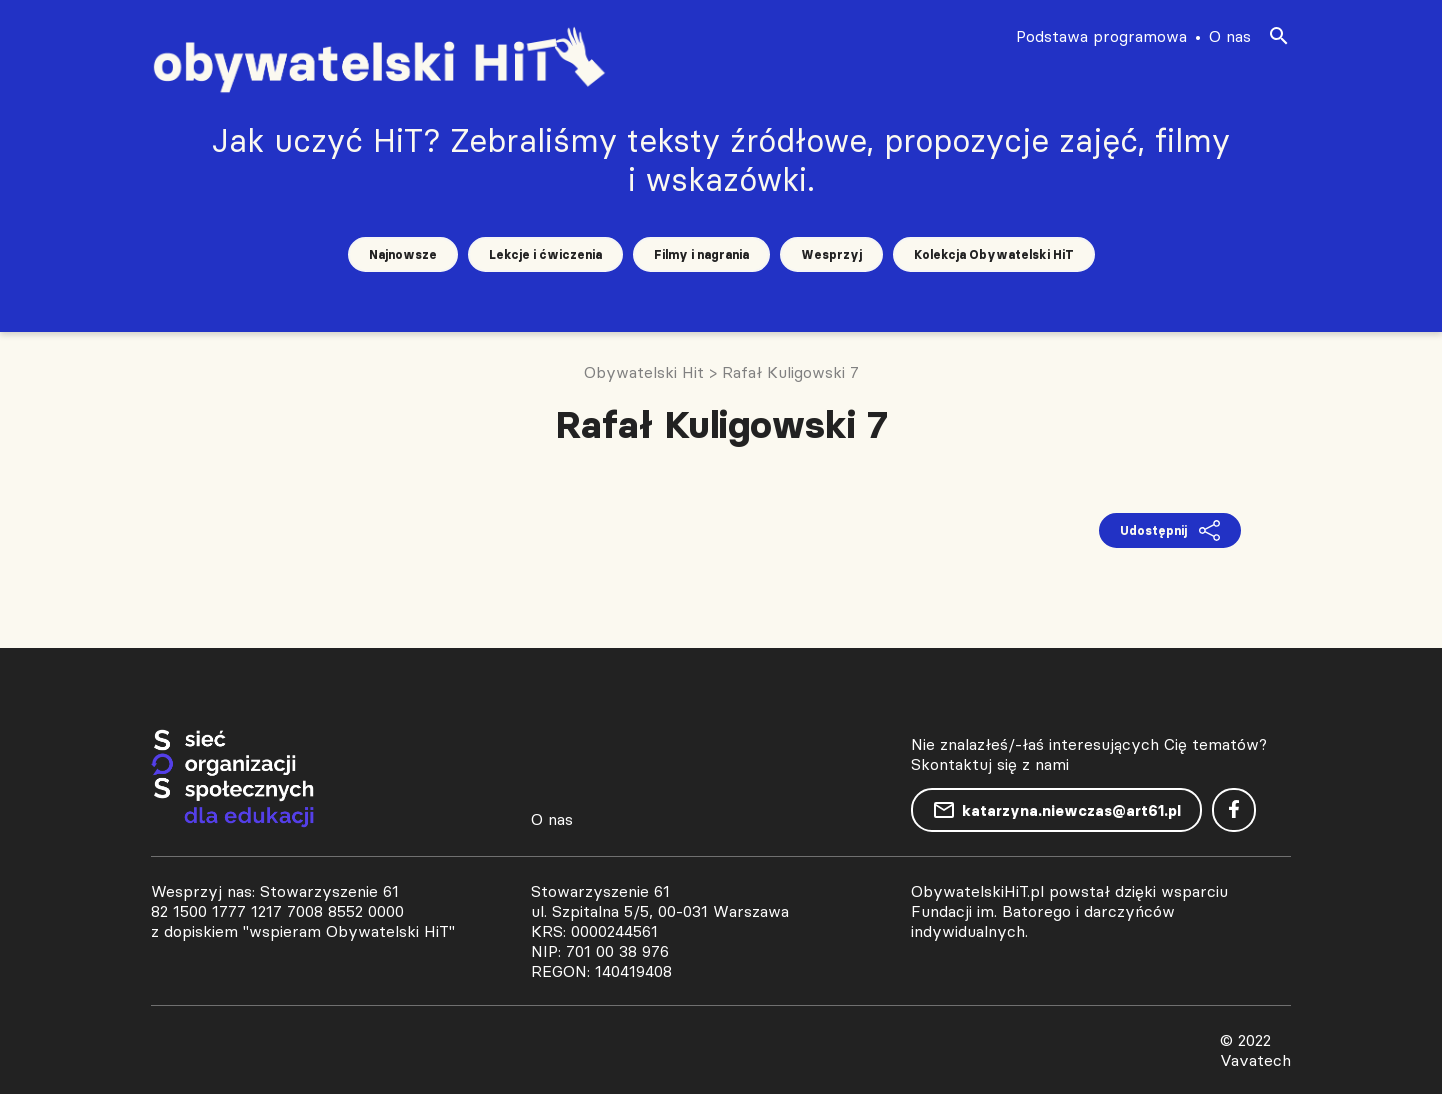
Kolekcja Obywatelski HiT (994, 254)
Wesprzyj (831, 254)
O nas (1230, 36)
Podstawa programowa (1101, 36)
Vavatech (1255, 1060)
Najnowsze (403, 254)
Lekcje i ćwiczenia (545, 254)
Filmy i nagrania (701, 254)
